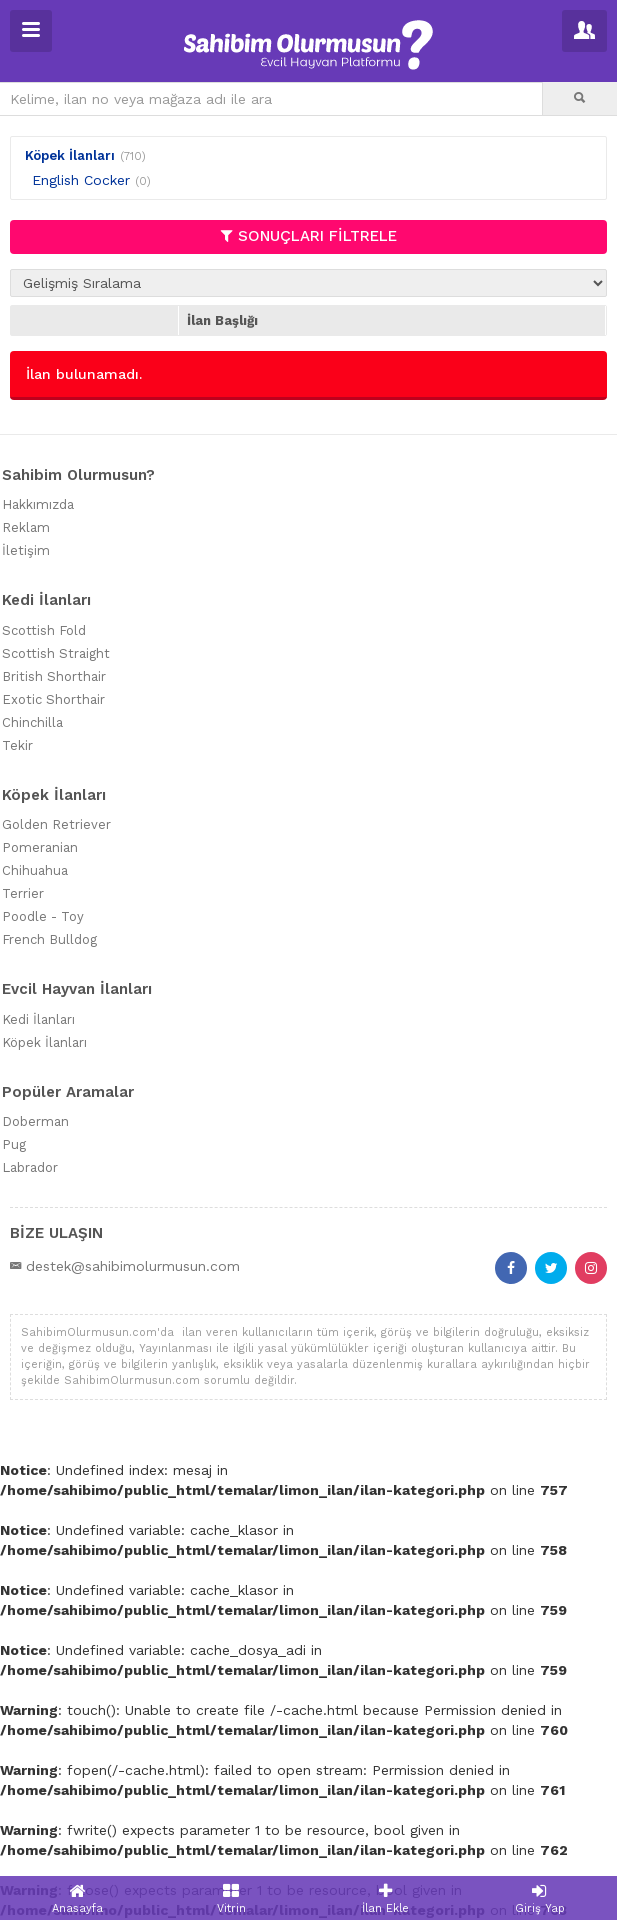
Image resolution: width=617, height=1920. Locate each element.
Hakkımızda (38, 504)
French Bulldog (49, 939)
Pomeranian (40, 847)
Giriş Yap (540, 1898)
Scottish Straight (56, 653)
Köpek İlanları (70, 155)
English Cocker (81, 180)
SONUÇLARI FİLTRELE (309, 236)
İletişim (26, 550)
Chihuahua (35, 870)
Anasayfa (77, 1898)
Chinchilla (32, 722)
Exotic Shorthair (53, 699)
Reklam (26, 527)
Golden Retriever (56, 824)
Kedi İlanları (38, 1019)
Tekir (17, 745)
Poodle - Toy (43, 916)
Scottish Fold (44, 630)
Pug (14, 1144)
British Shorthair (54, 676)
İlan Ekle (386, 1898)
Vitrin (231, 1898)
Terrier (23, 893)
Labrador (30, 1167)
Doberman (35, 1121)
